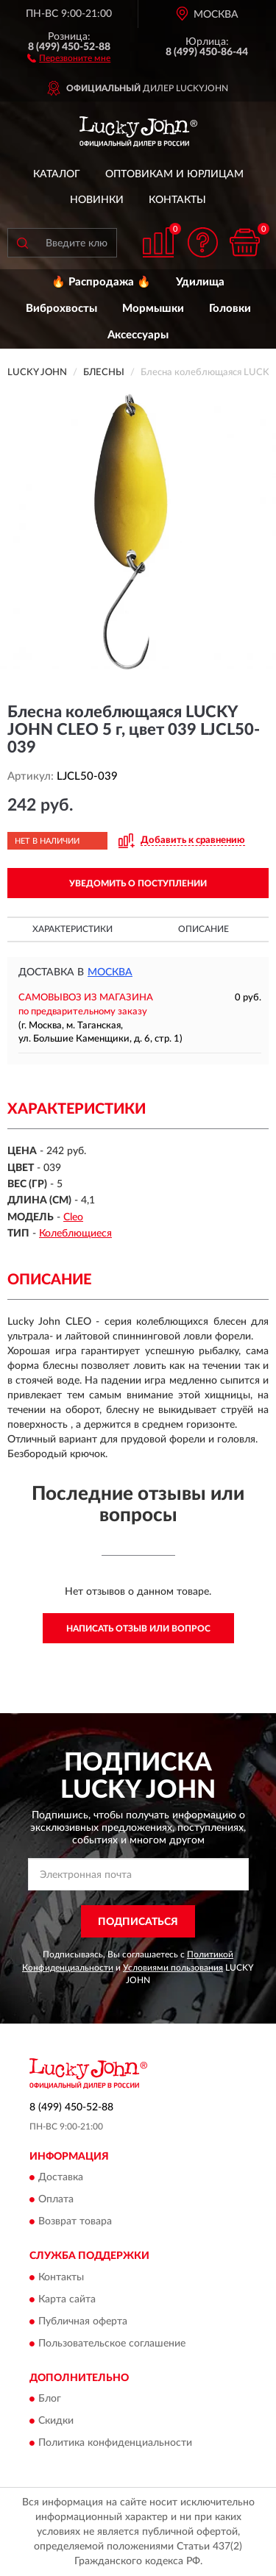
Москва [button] (110, 972)
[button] (68, 57)
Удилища (200, 282)
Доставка (60, 2178)
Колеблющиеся (75, 1233)
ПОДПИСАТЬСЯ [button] (138, 1922)
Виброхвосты (61, 308)
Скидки (56, 2421)
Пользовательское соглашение (111, 2343)
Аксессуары (138, 335)
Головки (230, 308)
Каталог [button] (56, 174)
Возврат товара (75, 2222)
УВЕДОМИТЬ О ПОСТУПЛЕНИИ (138, 883)
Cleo (73, 1217)
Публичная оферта (82, 2321)
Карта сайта (67, 2299)
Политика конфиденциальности (115, 2443)
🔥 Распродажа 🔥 (101, 282)
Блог (49, 2399)
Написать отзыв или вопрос (138, 1628)
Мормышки (153, 308)
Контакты (177, 200)
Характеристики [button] (72, 929)
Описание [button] (203, 929)
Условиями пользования (173, 1967)
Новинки (97, 200)
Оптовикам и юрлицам (174, 174)
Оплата (56, 2200)
